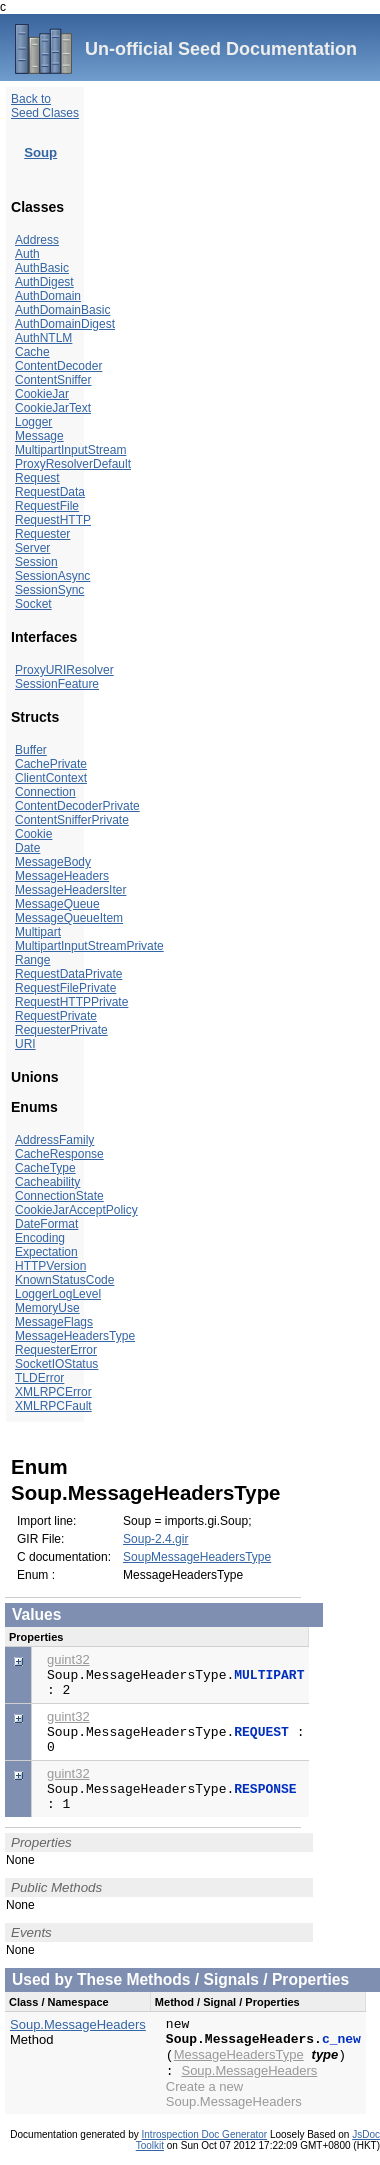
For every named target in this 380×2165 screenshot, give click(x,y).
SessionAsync (52, 576)
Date (27, 848)
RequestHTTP (53, 520)
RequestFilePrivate (65, 988)
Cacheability (47, 1182)
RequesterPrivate (61, 1030)
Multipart (38, 932)
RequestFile (47, 506)
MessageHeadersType (75, 1336)
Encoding (40, 1238)
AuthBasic (42, 268)
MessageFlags (54, 1322)
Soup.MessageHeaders (78, 2024)
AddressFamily (54, 1140)
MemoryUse (47, 1308)
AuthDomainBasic (62, 310)
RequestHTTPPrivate (71, 1002)
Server (32, 548)
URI (25, 1044)
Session (36, 562)
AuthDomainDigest (65, 324)
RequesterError (56, 1350)
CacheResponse (59, 1154)
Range (32, 960)
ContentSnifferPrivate (72, 820)
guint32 (68, 1659)
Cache (32, 352)
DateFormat (46, 1224)
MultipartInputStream (70, 450)
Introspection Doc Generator (205, 2134)
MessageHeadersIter (70, 890)
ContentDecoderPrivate (77, 806)
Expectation (46, 1252)
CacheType (45, 1168)
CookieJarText (53, 408)
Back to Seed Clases (45, 106)
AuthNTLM (43, 338)
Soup (40, 152)
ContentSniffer (53, 380)
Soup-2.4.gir (155, 1539)
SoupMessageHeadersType (197, 1557)
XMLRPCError (53, 1392)
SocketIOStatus (56, 1364)
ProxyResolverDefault (73, 464)
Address (37, 240)
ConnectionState (59, 1196)
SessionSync (49, 590)
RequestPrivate (56, 1016)
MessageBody (53, 862)
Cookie (33, 834)
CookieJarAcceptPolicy (76, 1210)
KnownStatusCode (64, 1280)
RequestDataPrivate (68, 974)
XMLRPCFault (53, 1406)
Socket (33, 604)
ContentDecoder (58, 366)
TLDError (39, 1378)
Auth (27, 254)
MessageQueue (57, 904)
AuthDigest (44, 282)
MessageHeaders (62, 876)
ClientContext (51, 778)
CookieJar (42, 394)
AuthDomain (48, 296)
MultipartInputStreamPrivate (89, 946)
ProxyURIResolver (64, 670)
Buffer (31, 750)
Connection (45, 792)
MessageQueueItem (69, 918)
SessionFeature (57, 684)
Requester (42, 534)
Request (37, 478)
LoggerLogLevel (58, 1294)
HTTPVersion (50, 1266)
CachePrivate (51, 764)
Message (39, 436)
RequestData (50, 492)
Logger (33, 422)
